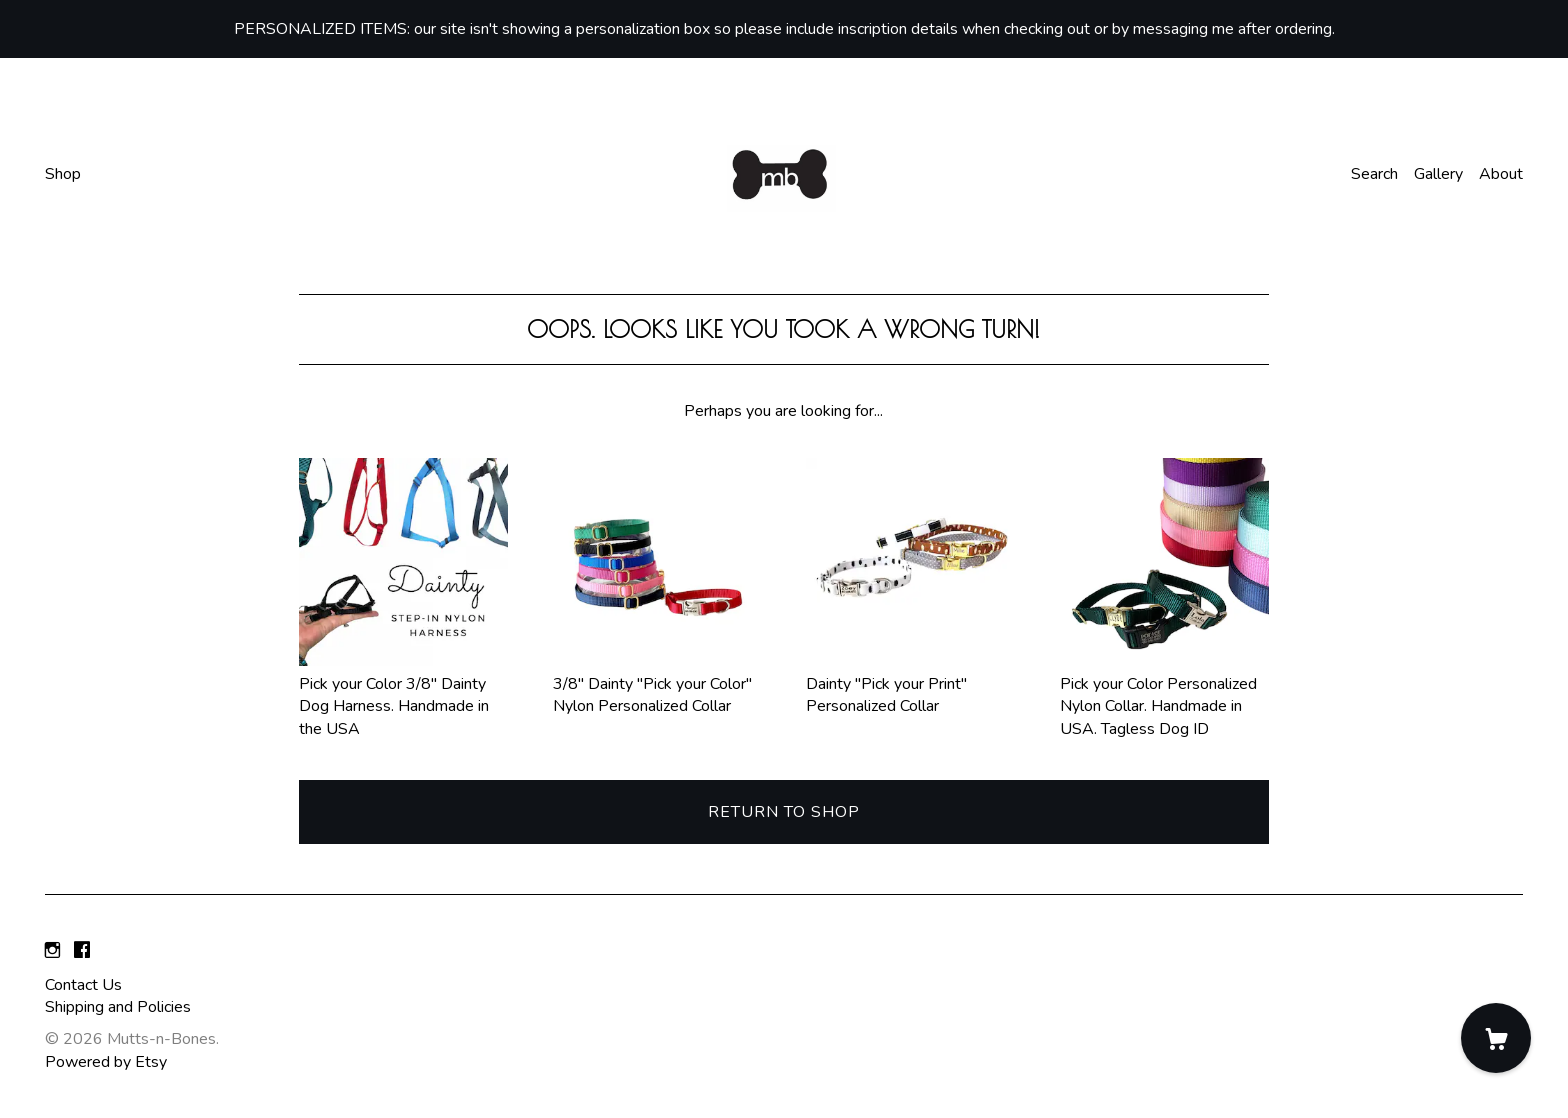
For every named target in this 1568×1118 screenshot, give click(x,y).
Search (1374, 174)
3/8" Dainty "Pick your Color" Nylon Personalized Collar (657, 683)
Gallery (1438, 174)
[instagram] (52, 951)
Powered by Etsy (106, 1062)
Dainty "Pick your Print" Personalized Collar (910, 683)
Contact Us (83, 985)
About (1501, 174)
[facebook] (82, 951)
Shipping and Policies (118, 1007)
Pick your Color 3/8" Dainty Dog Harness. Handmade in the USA (403, 694)
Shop (63, 174)
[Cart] (1496, 1038)
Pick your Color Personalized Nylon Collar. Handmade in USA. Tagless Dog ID (1164, 694)
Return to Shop (784, 812)
